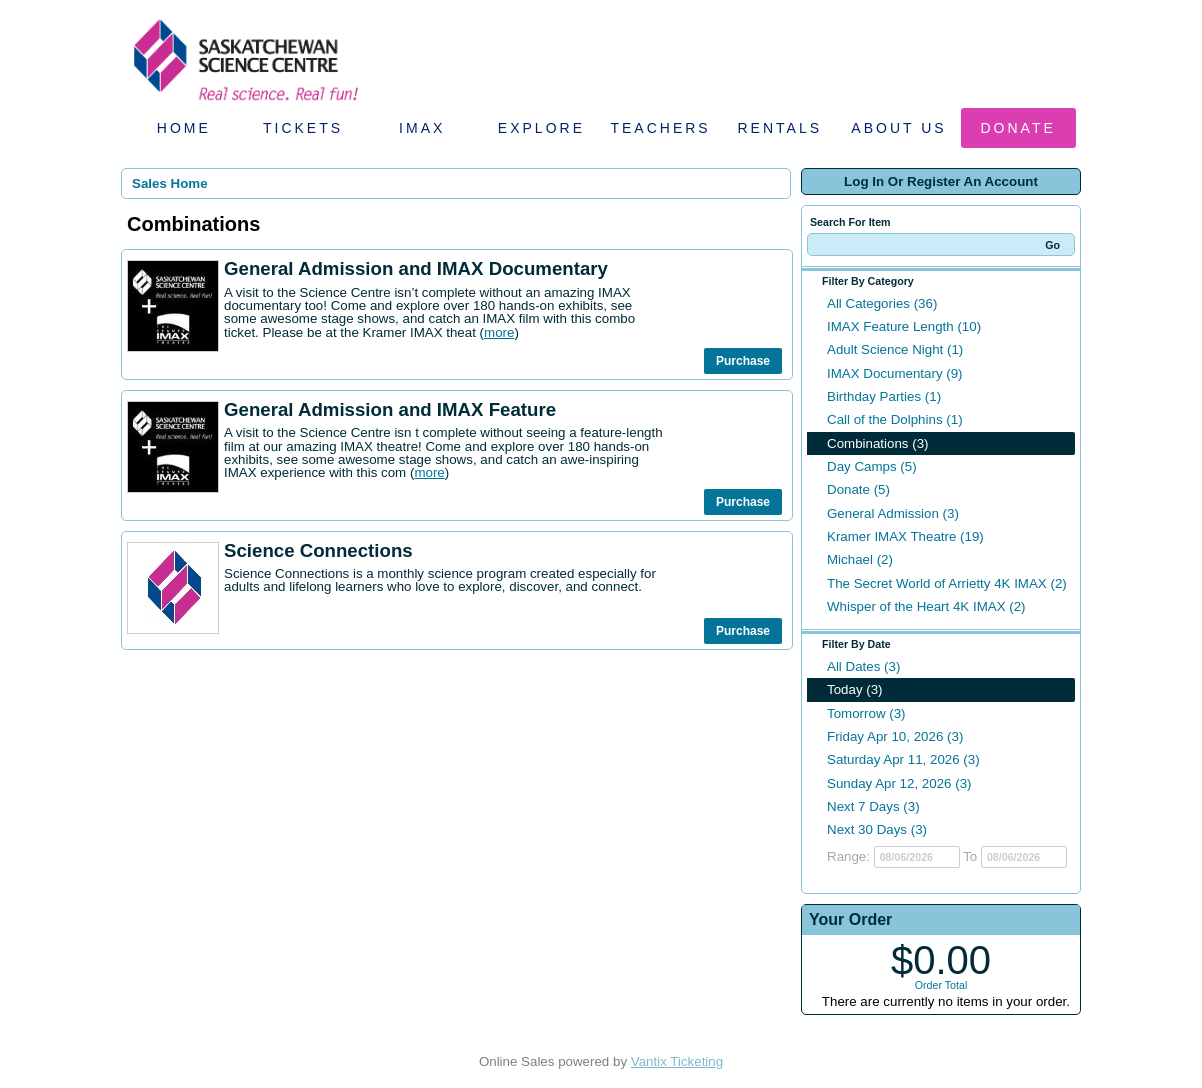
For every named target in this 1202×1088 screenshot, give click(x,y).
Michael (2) (860, 559)
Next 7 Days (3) (873, 806)
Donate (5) (858, 489)
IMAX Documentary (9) (895, 373)
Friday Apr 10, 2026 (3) (895, 736)
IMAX (422, 128)
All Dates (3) (863, 666)
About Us (898, 128)
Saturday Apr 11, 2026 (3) (903, 759)
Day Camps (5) (872, 466)
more (499, 332)
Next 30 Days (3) (877, 829)
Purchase (743, 361)
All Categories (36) (882, 303)
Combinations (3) (877, 443)
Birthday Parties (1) (884, 396)
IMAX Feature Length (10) (904, 326)
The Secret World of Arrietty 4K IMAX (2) (947, 583)
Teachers (660, 128)
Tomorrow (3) (866, 713)
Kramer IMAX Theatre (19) (905, 536)
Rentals (780, 128)
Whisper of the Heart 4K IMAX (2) (926, 606)
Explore (541, 128)
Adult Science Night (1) (895, 349)
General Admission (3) (893, 513)
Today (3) (855, 689)
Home (184, 128)
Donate (1018, 128)
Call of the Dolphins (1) (895, 419)
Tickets (303, 128)
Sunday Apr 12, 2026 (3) (899, 783)
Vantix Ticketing (677, 1061)
